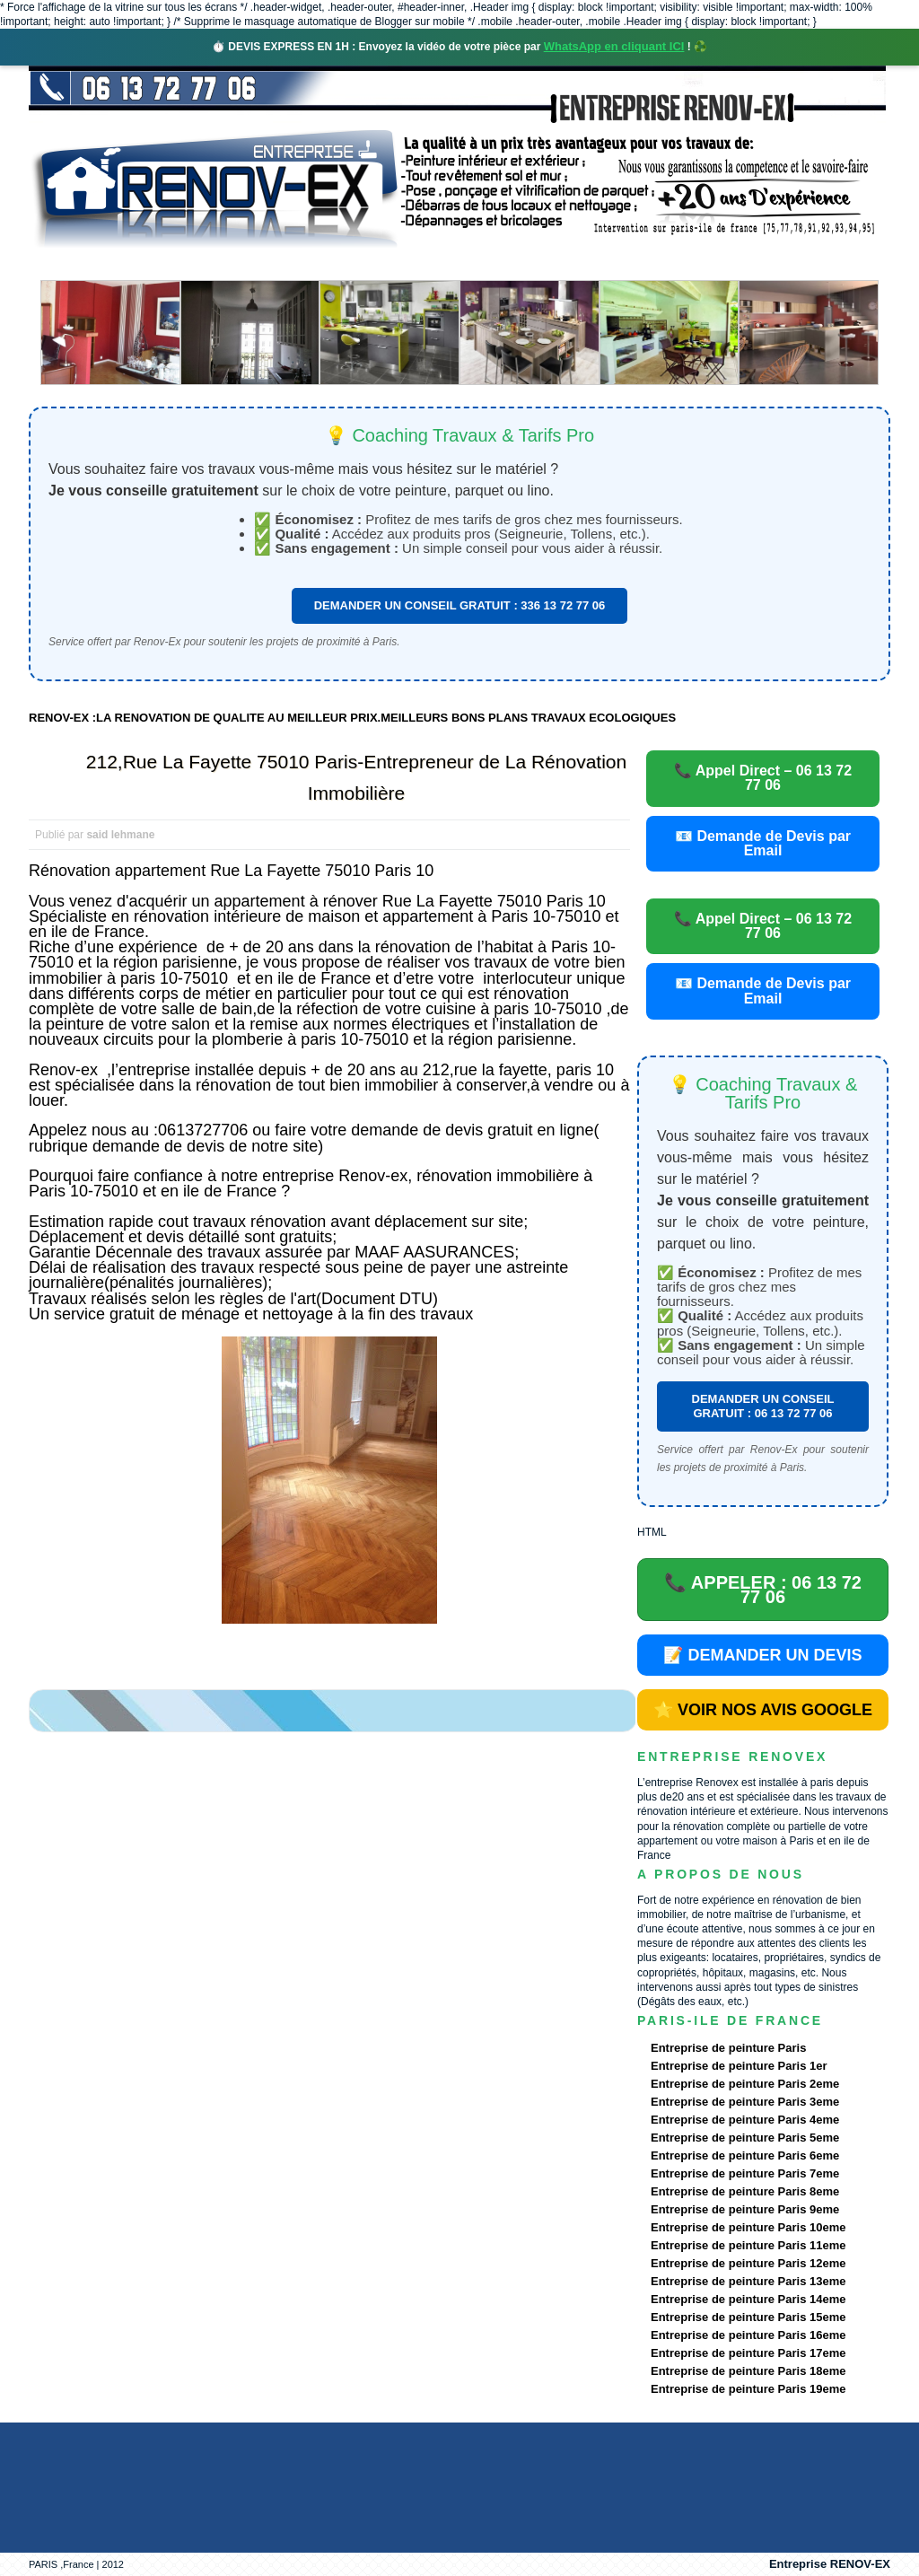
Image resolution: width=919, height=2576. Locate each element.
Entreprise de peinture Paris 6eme (745, 2155)
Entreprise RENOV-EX (829, 2564)
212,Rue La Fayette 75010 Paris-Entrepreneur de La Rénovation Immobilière (356, 777)
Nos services (288, 264)
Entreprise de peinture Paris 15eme (748, 2317)
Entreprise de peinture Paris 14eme (748, 2299)
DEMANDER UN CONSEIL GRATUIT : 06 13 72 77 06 (763, 1406)
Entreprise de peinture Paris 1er (739, 2065)
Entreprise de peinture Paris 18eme (748, 2371)
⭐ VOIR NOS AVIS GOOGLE (762, 1710)
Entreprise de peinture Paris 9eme (745, 2209)
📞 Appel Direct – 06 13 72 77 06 (763, 778)
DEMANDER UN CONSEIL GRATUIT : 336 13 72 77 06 (460, 605)
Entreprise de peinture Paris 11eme (748, 2245)
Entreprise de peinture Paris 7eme (745, 2173)
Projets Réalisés (434, 264)
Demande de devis (593, 264)
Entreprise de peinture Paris (728, 2048)
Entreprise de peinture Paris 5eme (745, 2137)
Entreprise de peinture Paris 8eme (745, 2191)
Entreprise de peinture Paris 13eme (748, 2281)
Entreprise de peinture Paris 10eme (748, 2227)
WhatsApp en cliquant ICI (614, 46)
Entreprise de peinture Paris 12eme (748, 2263)
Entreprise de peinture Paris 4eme (745, 2119)
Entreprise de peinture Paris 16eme (748, 2335)
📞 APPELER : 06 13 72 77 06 (763, 1590)
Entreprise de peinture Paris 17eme (748, 2353)
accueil (76, 264)
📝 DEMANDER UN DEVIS (762, 1655)
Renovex (174, 264)
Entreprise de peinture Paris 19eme (748, 2389)
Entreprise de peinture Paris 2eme (745, 2083)
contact (723, 264)
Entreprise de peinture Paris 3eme (745, 2101)
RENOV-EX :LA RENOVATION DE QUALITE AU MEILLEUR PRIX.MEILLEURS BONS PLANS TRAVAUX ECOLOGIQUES (352, 717)
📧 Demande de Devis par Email (763, 843)
